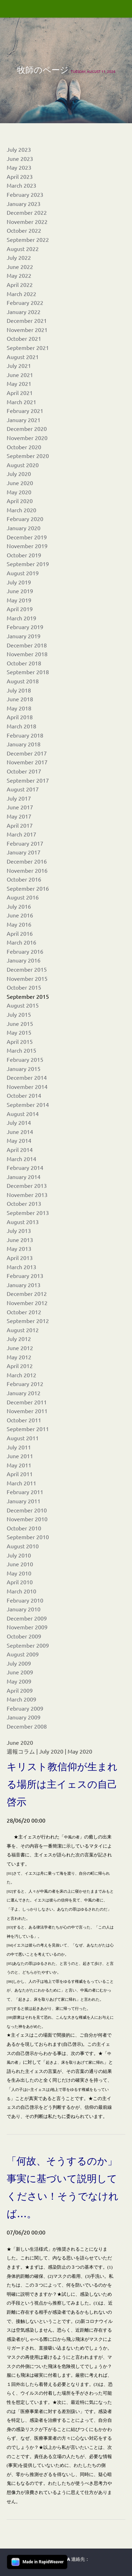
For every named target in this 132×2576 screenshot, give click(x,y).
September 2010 (28, 1536)
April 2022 (20, 284)
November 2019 (27, 545)
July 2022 (19, 257)
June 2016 (20, 915)
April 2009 (20, 1690)
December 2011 (27, 1401)
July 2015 (19, 1014)
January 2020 (23, 527)
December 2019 (27, 536)
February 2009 (25, 1708)
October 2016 (24, 879)
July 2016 (19, 906)
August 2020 (23, 464)
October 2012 (24, 1311)
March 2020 (21, 509)
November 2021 (27, 329)
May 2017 (19, 816)
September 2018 (28, 671)
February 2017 (25, 843)
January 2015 (23, 1068)
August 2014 (23, 1113)
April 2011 (20, 1473)
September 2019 (28, 563)
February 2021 (25, 410)
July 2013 (19, 1230)
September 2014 (28, 1104)
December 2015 (27, 969)
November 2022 (27, 221)
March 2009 (21, 1699)
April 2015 (20, 1041)
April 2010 (20, 1581)
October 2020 (24, 446)
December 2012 (27, 1293)
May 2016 (19, 924)
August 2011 (23, 1437)
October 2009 (24, 1636)
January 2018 (23, 743)
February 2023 (25, 194)
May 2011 (19, 1464)
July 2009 (19, 1663)
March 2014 (21, 1158)
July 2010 (19, 1555)
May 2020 (19, 491)
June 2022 (20, 266)
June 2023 (20, 158)
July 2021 (19, 365)
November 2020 (27, 437)
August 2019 (23, 572)
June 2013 (20, 1239)
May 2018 (19, 708)
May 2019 (19, 599)
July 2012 (19, 1338)
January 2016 (23, 960)
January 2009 (23, 1717)
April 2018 (20, 716)
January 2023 (23, 203)
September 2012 (28, 1320)
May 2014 (19, 1140)
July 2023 (19, 149)
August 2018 (23, 680)
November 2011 (27, 1410)
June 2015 (20, 1023)
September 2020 (28, 455)
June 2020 (20, 482)
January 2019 (23, 635)
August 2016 (23, 897)
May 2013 (19, 1248)
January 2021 (23, 419)
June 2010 (20, 1563)
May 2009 (19, 1681)
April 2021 (20, 392)
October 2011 (24, 1419)
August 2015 (23, 1005)
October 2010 (24, 1527)
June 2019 (20, 590)
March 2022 (21, 293)
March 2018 (21, 725)
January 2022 (23, 311)
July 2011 (19, 1446)
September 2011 (28, 1428)
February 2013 (25, 1275)
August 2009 (23, 1653)
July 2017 (19, 798)
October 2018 (24, 662)
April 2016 (20, 933)
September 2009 (28, 1645)
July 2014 (19, 1122)
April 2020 (20, 500)
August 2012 (23, 1329)
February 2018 (25, 735)
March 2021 (21, 401)
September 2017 (28, 780)
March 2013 (21, 1266)
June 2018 (20, 698)
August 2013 (23, 1221)
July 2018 (19, 690)
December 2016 (27, 861)
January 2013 (23, 1284)
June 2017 (20, 806)
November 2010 (27, 1518)
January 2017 (23, 851)
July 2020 (19, 473)
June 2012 (20, 1347)
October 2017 (24, 771)
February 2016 (25, 951)
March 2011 (21, 1482)
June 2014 (20, 1131)
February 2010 (25, 1600)
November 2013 (27, 1194)
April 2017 (20, 825)
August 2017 (23, 788)
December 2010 (27, 1509)
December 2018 (27, 644)
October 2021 (24, 338)
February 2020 (25, 518)
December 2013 (27, 1185)
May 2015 (19, 1032)
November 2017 (27, 761)
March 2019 (21, 617)
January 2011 (23, 1500)
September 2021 (28, 347)
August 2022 (23, 248)
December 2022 (27, 212)
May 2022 (19, 275)
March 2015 (21, 1050)
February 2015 (25, 1059)
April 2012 (20, 1365)
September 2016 (28, 888)
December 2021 (27, 320)
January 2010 (23, 1608)
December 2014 (27, 1077)
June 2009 (20, 1671)
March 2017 (21, 834)
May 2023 (19, 167)
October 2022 (24, 230)
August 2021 (23, 356)
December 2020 (27, 428)
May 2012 (19, 1356)
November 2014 (27, 1086)
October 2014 (24, 1095)
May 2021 (19, 383)
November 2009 (27, 1626)
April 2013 (20, 1257)
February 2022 (25, 302)
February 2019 (25, 626)
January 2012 (23, 1392)
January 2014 (23, 1176)
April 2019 (20, 608)
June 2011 (20, 1455)
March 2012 (21, 1374)
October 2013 (24, 1203)
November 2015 (27, 978)
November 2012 (27, 1302)
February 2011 (25, 1491)
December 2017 (27, 753)
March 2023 (21, 185)
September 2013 (28, 1212)
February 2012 (25, 1383)
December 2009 (27, 1618)
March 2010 (21, 1590)
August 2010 (23, 1545)
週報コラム (21, 1751)
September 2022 (28, 239)
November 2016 (27, 870)
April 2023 (20, 176)
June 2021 (20, 374)
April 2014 (20, 1149)
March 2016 (21, 942)
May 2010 (19, 1573)
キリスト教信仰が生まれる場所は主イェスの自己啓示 (62, 1784)
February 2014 (25, 1167)
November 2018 (27, 653)
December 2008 (27, 1726)
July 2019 (19, 581)
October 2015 (24, 987)
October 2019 (24, 554)
